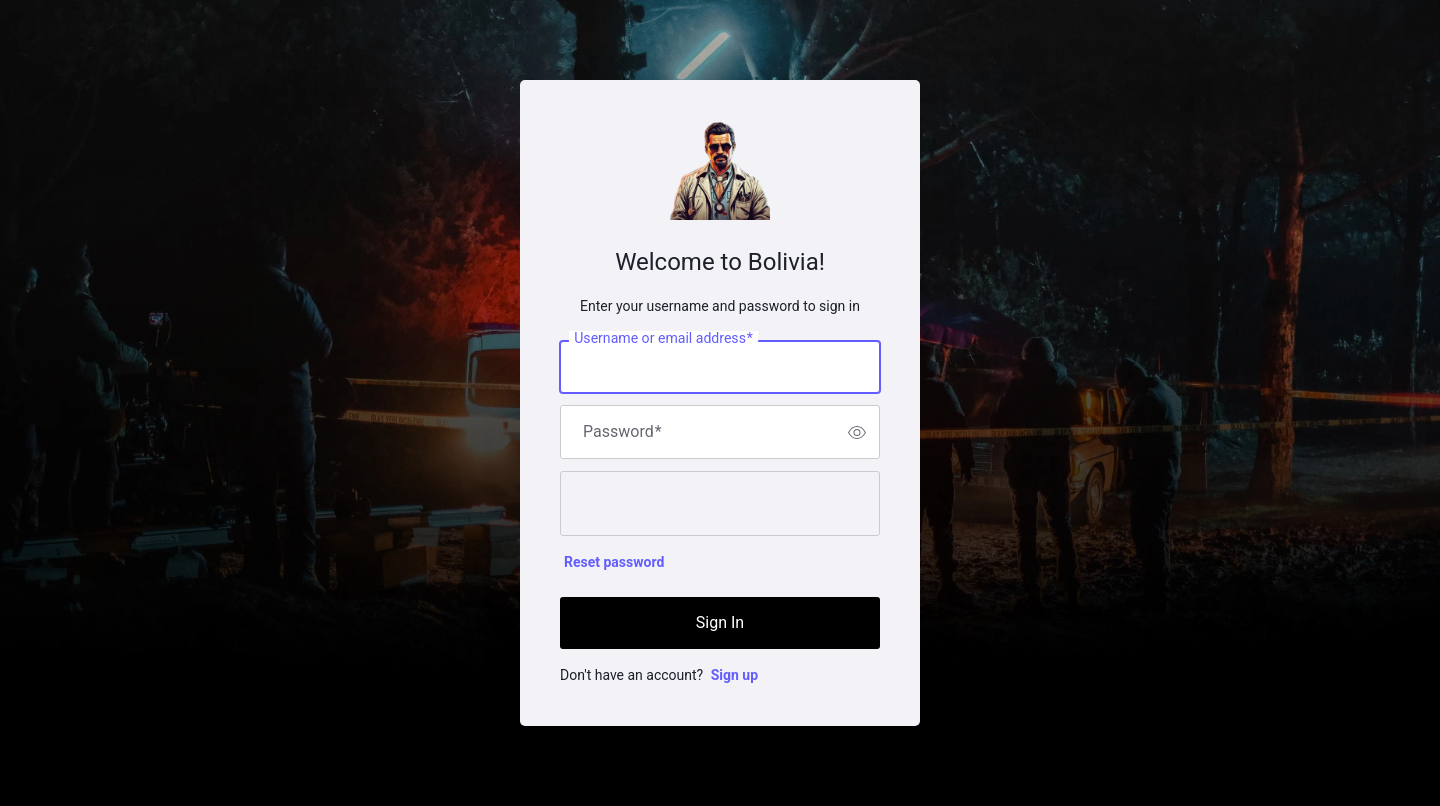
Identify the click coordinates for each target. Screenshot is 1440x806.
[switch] (857, 432)
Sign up (734, 675)
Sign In (720, 622)
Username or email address (663, 339)
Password (622, 432)
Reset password (614, 562)
